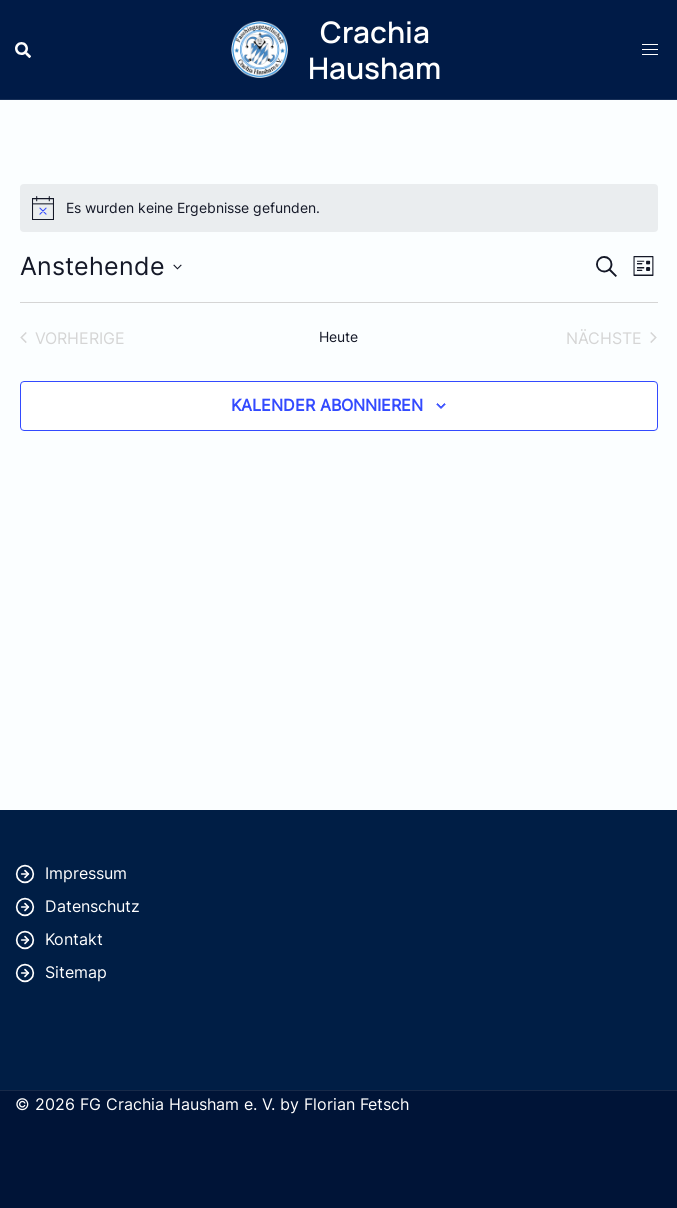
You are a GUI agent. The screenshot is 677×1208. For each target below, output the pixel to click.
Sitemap (76, 972)
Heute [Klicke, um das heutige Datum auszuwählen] (338, 336)
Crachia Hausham (374, 49)
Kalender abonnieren (327, 405)
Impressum (86, 873)
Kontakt (74, 939)
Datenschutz (92, 906)
